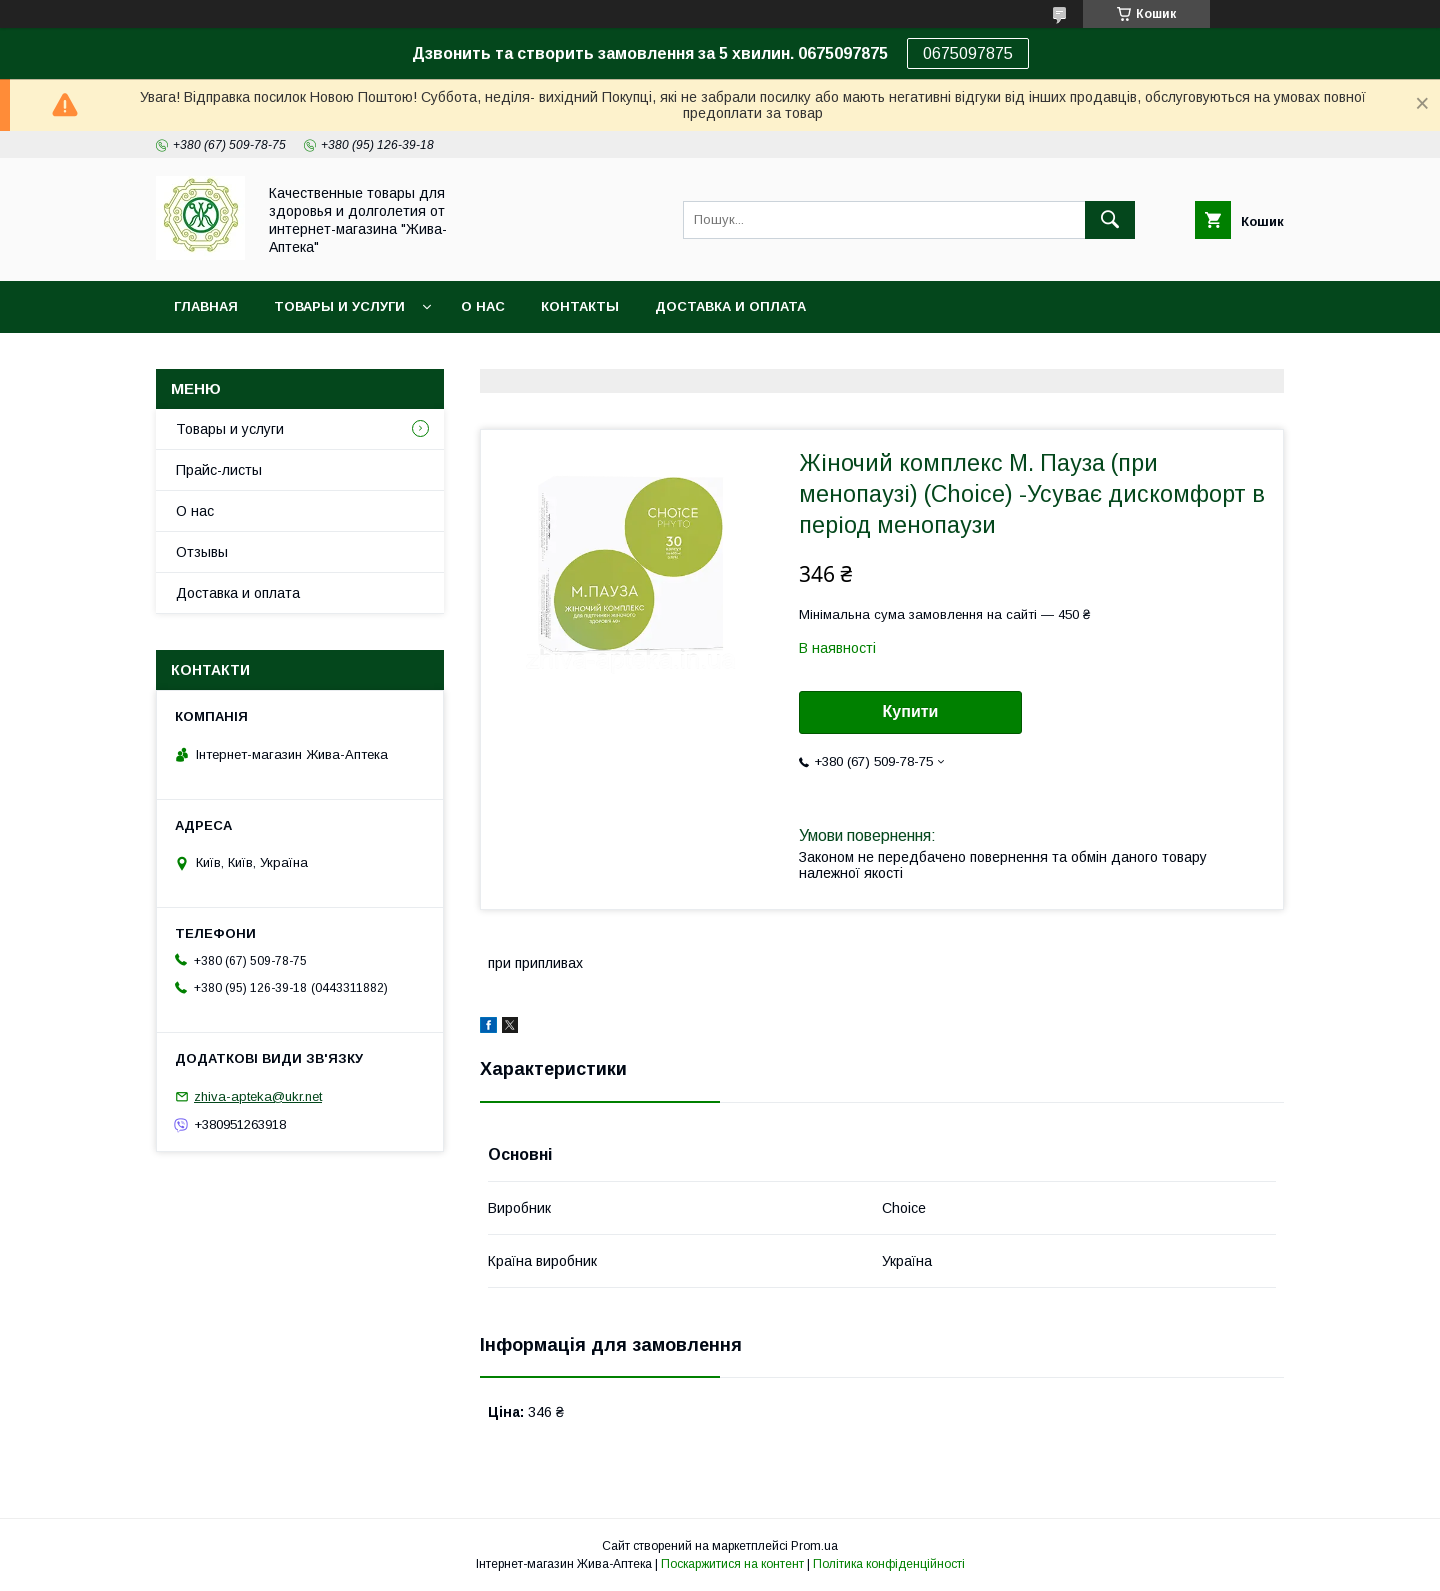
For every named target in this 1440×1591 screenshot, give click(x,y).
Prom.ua (814, 1546)
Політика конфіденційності (889, 1564)
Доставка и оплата (730, 306)
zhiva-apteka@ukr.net (258, 1096)
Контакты (580, 306)
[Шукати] (1110, 220)
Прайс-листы (219, 470)
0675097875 (968, 53)
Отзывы (202, 552)
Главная (206, 306)
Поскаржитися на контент (732, 1564)
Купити (911, 711)
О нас (483, 306)
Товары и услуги (339, 306)
